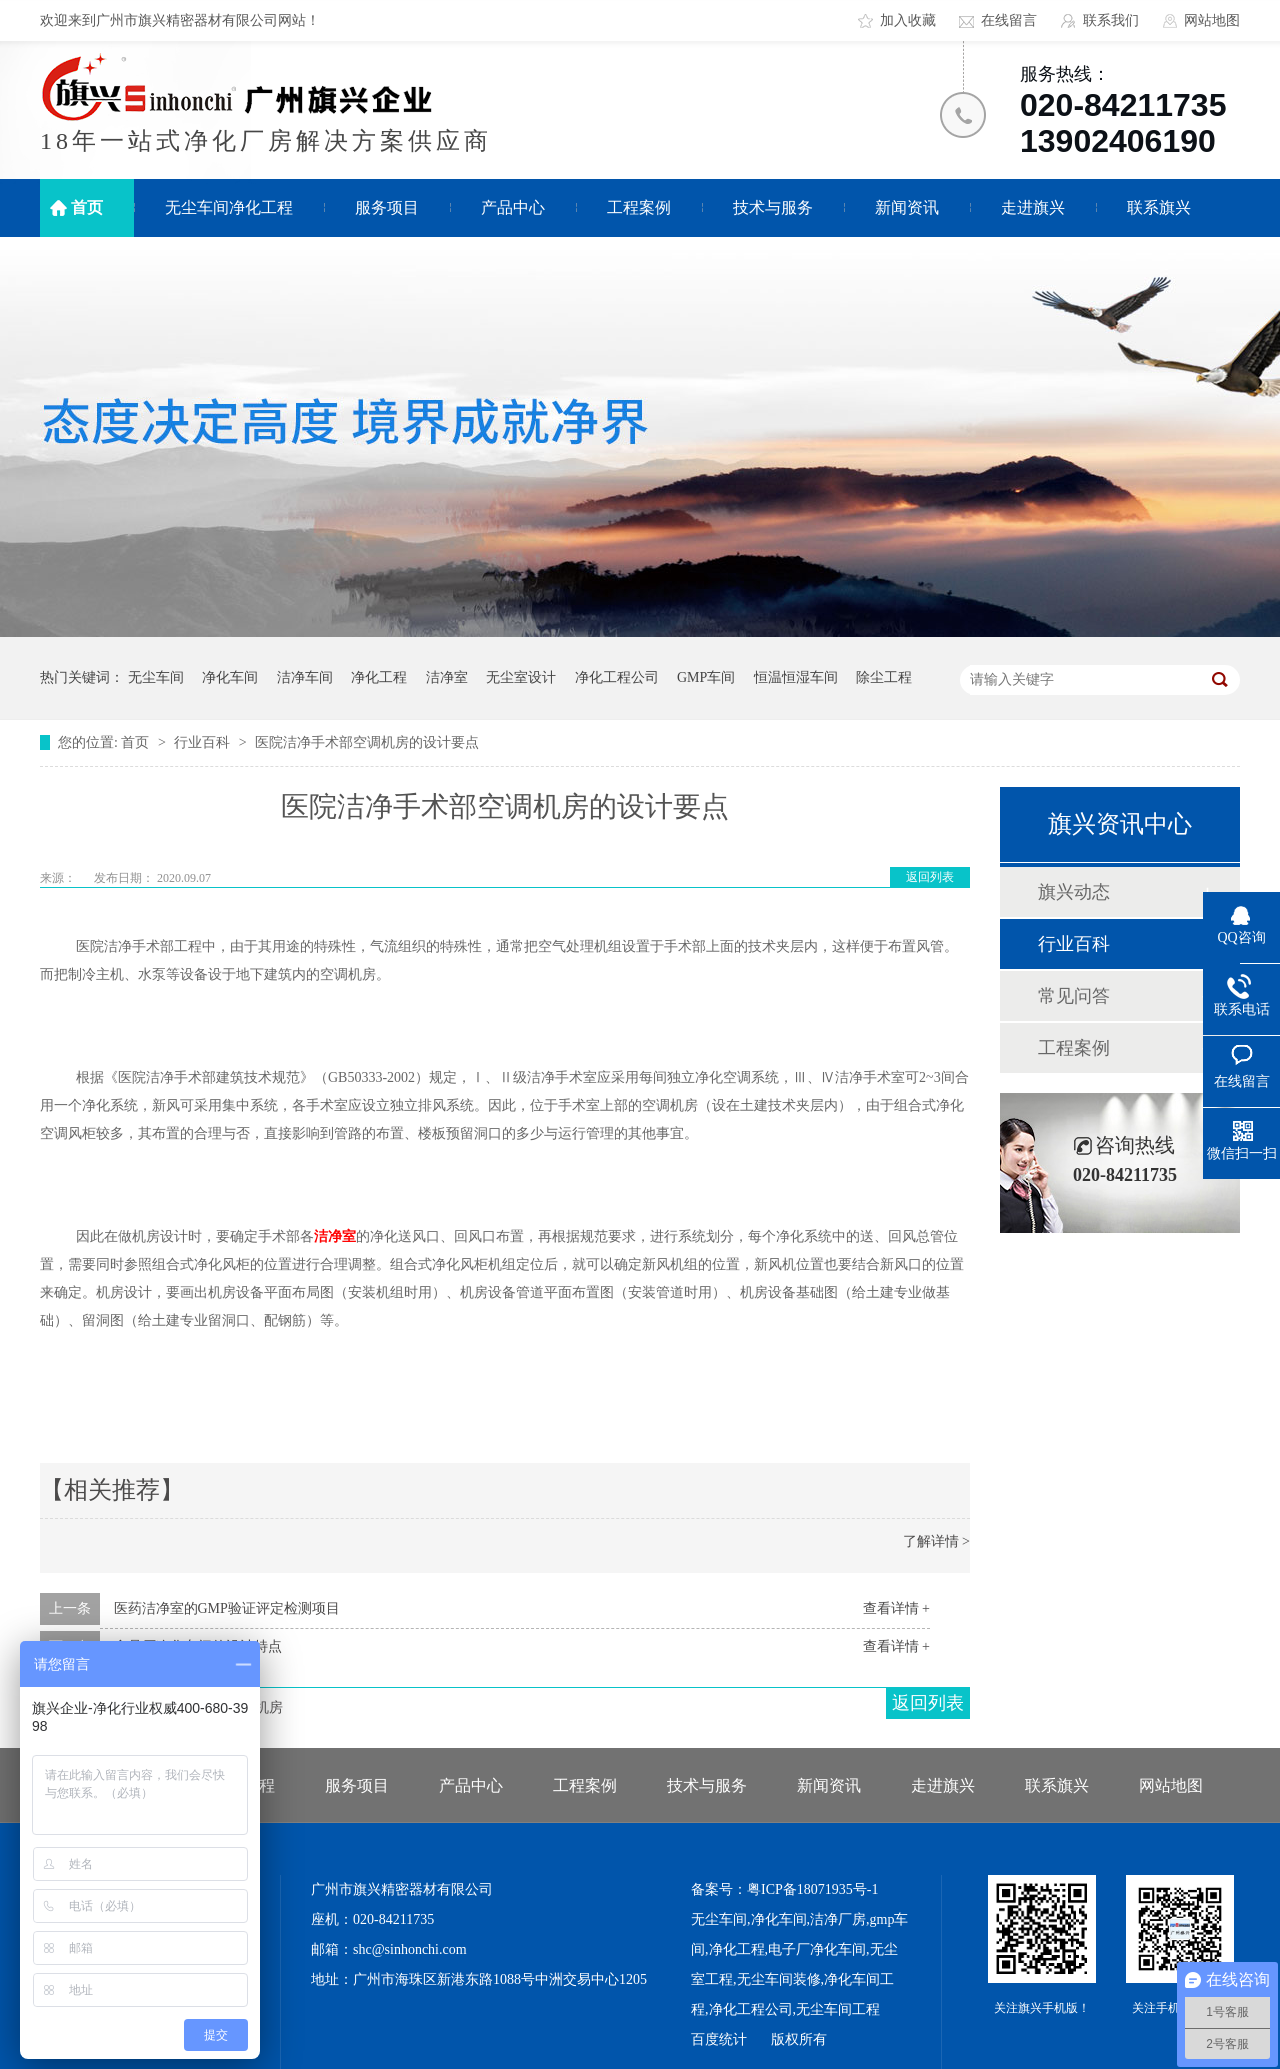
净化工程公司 (617, 677)
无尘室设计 (521, 677)
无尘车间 (156, 677)
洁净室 (447, 677)
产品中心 (513, 207)
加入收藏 (908, 20)
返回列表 (930, 877)
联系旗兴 (1159, 207)
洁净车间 (305, 677)
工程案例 (639, 207)
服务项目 (387, 207)
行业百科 (204, 742)
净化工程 (379, 677)
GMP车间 (706, 677)
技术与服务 (773, 207)
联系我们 (1111, 20)
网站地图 (1212, 20)
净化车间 (230, 677)
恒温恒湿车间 (796, 677)
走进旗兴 (1033, 207)
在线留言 (1009, 20)
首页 (87, 207)
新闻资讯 (907, 207)
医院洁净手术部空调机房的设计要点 (367, 742)
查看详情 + (896, 1608)
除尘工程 (884, 677)
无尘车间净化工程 (229, 207)
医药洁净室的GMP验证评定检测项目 (227, 1608)
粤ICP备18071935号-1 (812, 1889)
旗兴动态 (1074, 892)
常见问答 (1074, 996)
